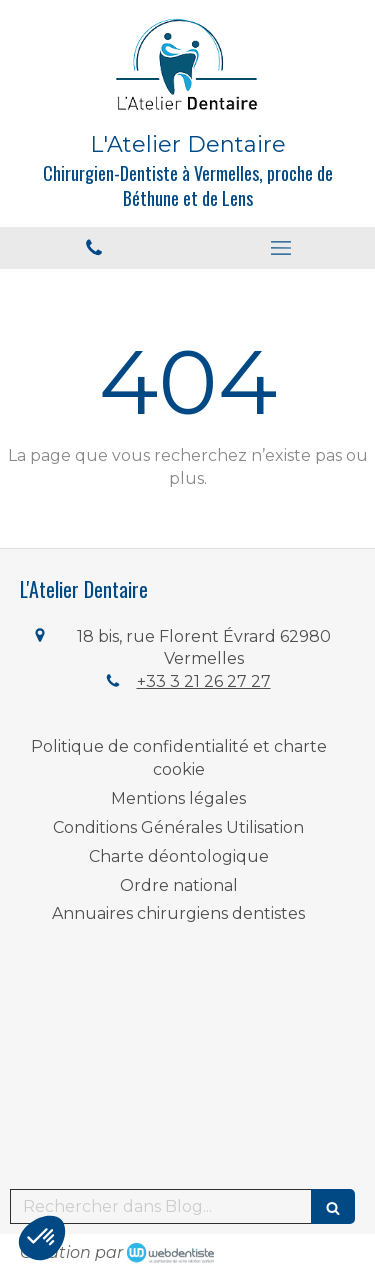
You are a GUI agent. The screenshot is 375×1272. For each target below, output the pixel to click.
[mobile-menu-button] (282, 248)
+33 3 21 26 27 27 (204, 681)
